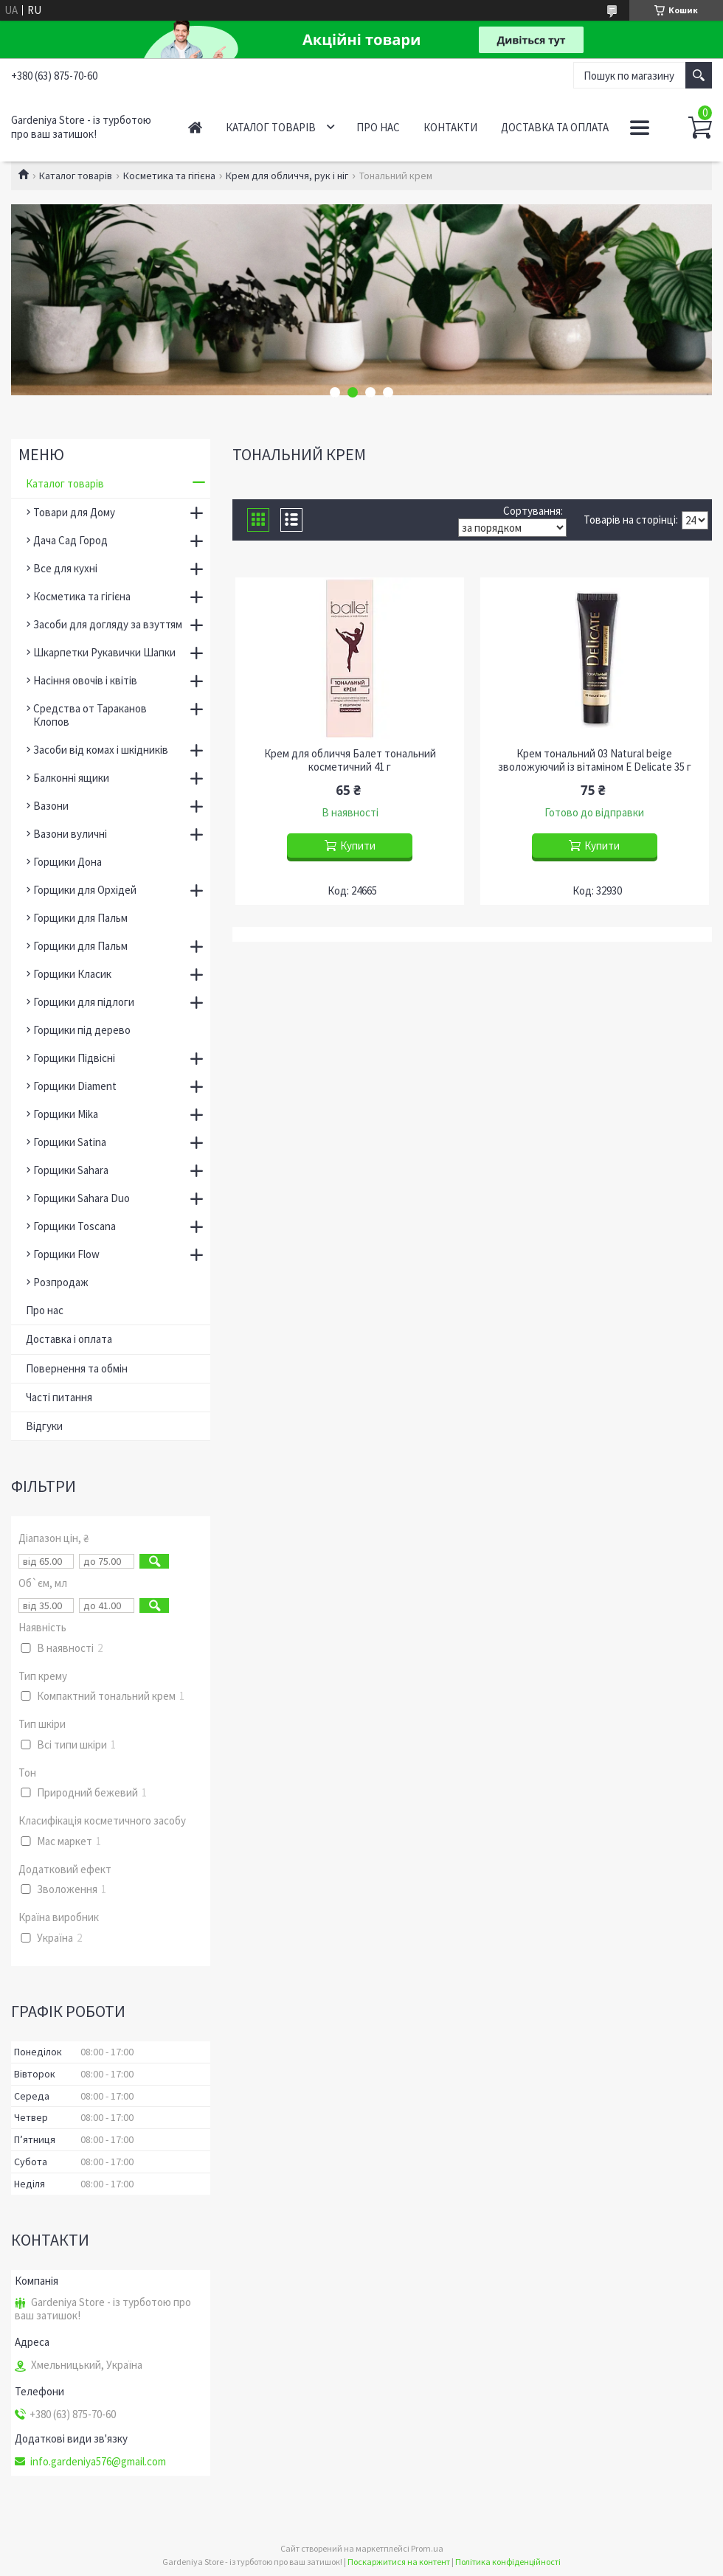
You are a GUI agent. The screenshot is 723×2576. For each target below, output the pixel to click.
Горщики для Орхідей (84, 890)
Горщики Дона (67, 862)
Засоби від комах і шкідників (100, 750)
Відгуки (44, 1426)
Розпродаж (61, 1282)
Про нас (378, 127)
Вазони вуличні (70, 834)
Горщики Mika (65, 1114)
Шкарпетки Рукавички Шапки (104, 652)
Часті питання (59, 1397)
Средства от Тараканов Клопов (90, 715)
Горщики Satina (69, 1142)
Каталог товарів (271, 127)
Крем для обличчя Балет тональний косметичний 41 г (350, 760)
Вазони (51, 806)
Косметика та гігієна (169, 175)
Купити (358, 846)
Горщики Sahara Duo (81, 1198)
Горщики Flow (66, 1254)
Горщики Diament (75, 1086)
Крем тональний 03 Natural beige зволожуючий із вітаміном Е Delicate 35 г (594, 760)
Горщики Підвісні (74, 1058)
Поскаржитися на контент (398, 2561)
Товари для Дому (74, 512)
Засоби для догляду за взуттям (107, 624)
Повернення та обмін (77, 1368)
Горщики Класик (72, 974)
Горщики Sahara (70, 1170)
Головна (195, 127)
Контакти (450, 127)
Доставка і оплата (69, 1339)
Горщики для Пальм (80, 918)
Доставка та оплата (555, 127)
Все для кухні (65, 568)
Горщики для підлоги (83, 1002)
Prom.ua (427, 2548)
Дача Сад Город (70, 540)
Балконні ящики (71, 778)
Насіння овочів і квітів (85, 680)
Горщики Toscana (74, 1226)
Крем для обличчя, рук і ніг (287, 175)
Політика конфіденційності (508, 2561)
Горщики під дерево (82, 1030)
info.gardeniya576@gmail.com (98, 2461)
